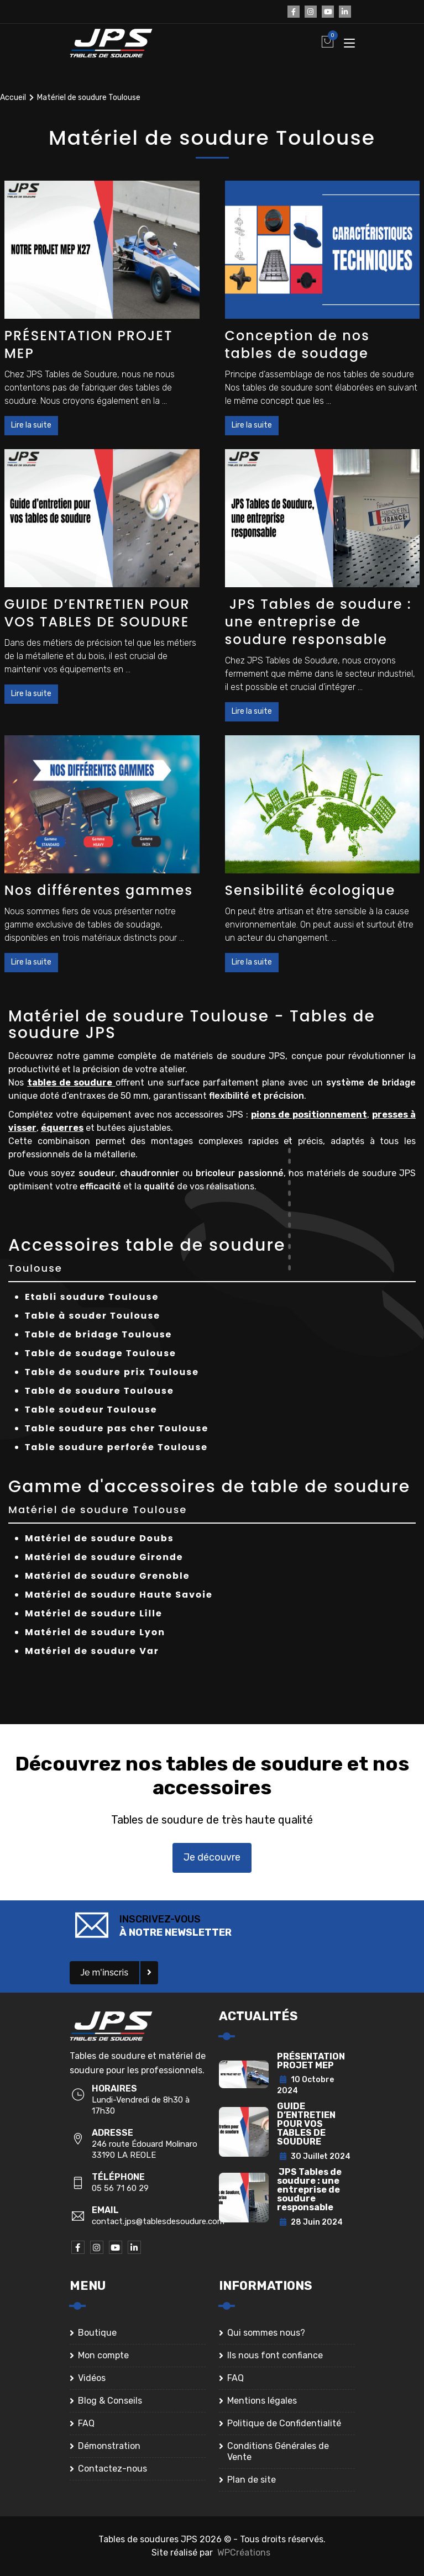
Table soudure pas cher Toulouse (116, 1428)
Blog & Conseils (110, 2400)
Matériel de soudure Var (92, 1651)
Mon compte (103, 2355)
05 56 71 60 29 (120, 2188)
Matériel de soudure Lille (94, 1613)
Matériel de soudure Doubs (99, 1538)
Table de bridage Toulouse (98, 1334)
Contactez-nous (112, 2468)
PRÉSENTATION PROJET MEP (88, 344)
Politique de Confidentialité (284, 2423)
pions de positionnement (309, 1114)
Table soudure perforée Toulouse (116, 1447)
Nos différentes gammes (98, 890)
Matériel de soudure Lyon (95, 1632)
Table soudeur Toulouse (91, 1409)
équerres (62, 1128)
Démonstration (109, 2446)
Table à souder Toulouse (92, 1315)
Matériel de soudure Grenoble (107, 1575)
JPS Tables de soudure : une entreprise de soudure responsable (318, 622)
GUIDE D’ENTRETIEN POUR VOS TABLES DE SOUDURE (97, 613)
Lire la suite (31, 425)
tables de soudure (71, 1082)
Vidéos (92, 2378)
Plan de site (251, 2479)
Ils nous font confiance (275, 2355)
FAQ (86, 2423)
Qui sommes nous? (266, 2332)
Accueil (13, 97)
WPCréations (243, 2552)
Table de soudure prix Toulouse (112, 1372)
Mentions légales (262, 2400)
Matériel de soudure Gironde (104, 1557)
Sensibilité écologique (310, 890)
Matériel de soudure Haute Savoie (119, 1594)
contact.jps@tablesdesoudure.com (158, 2221)
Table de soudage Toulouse (100, 1353)
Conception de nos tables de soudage (297, 344)
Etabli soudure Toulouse (92, 1296)
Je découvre (212, 1857)
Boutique (97, 2332)
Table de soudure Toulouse (99, 1390)
